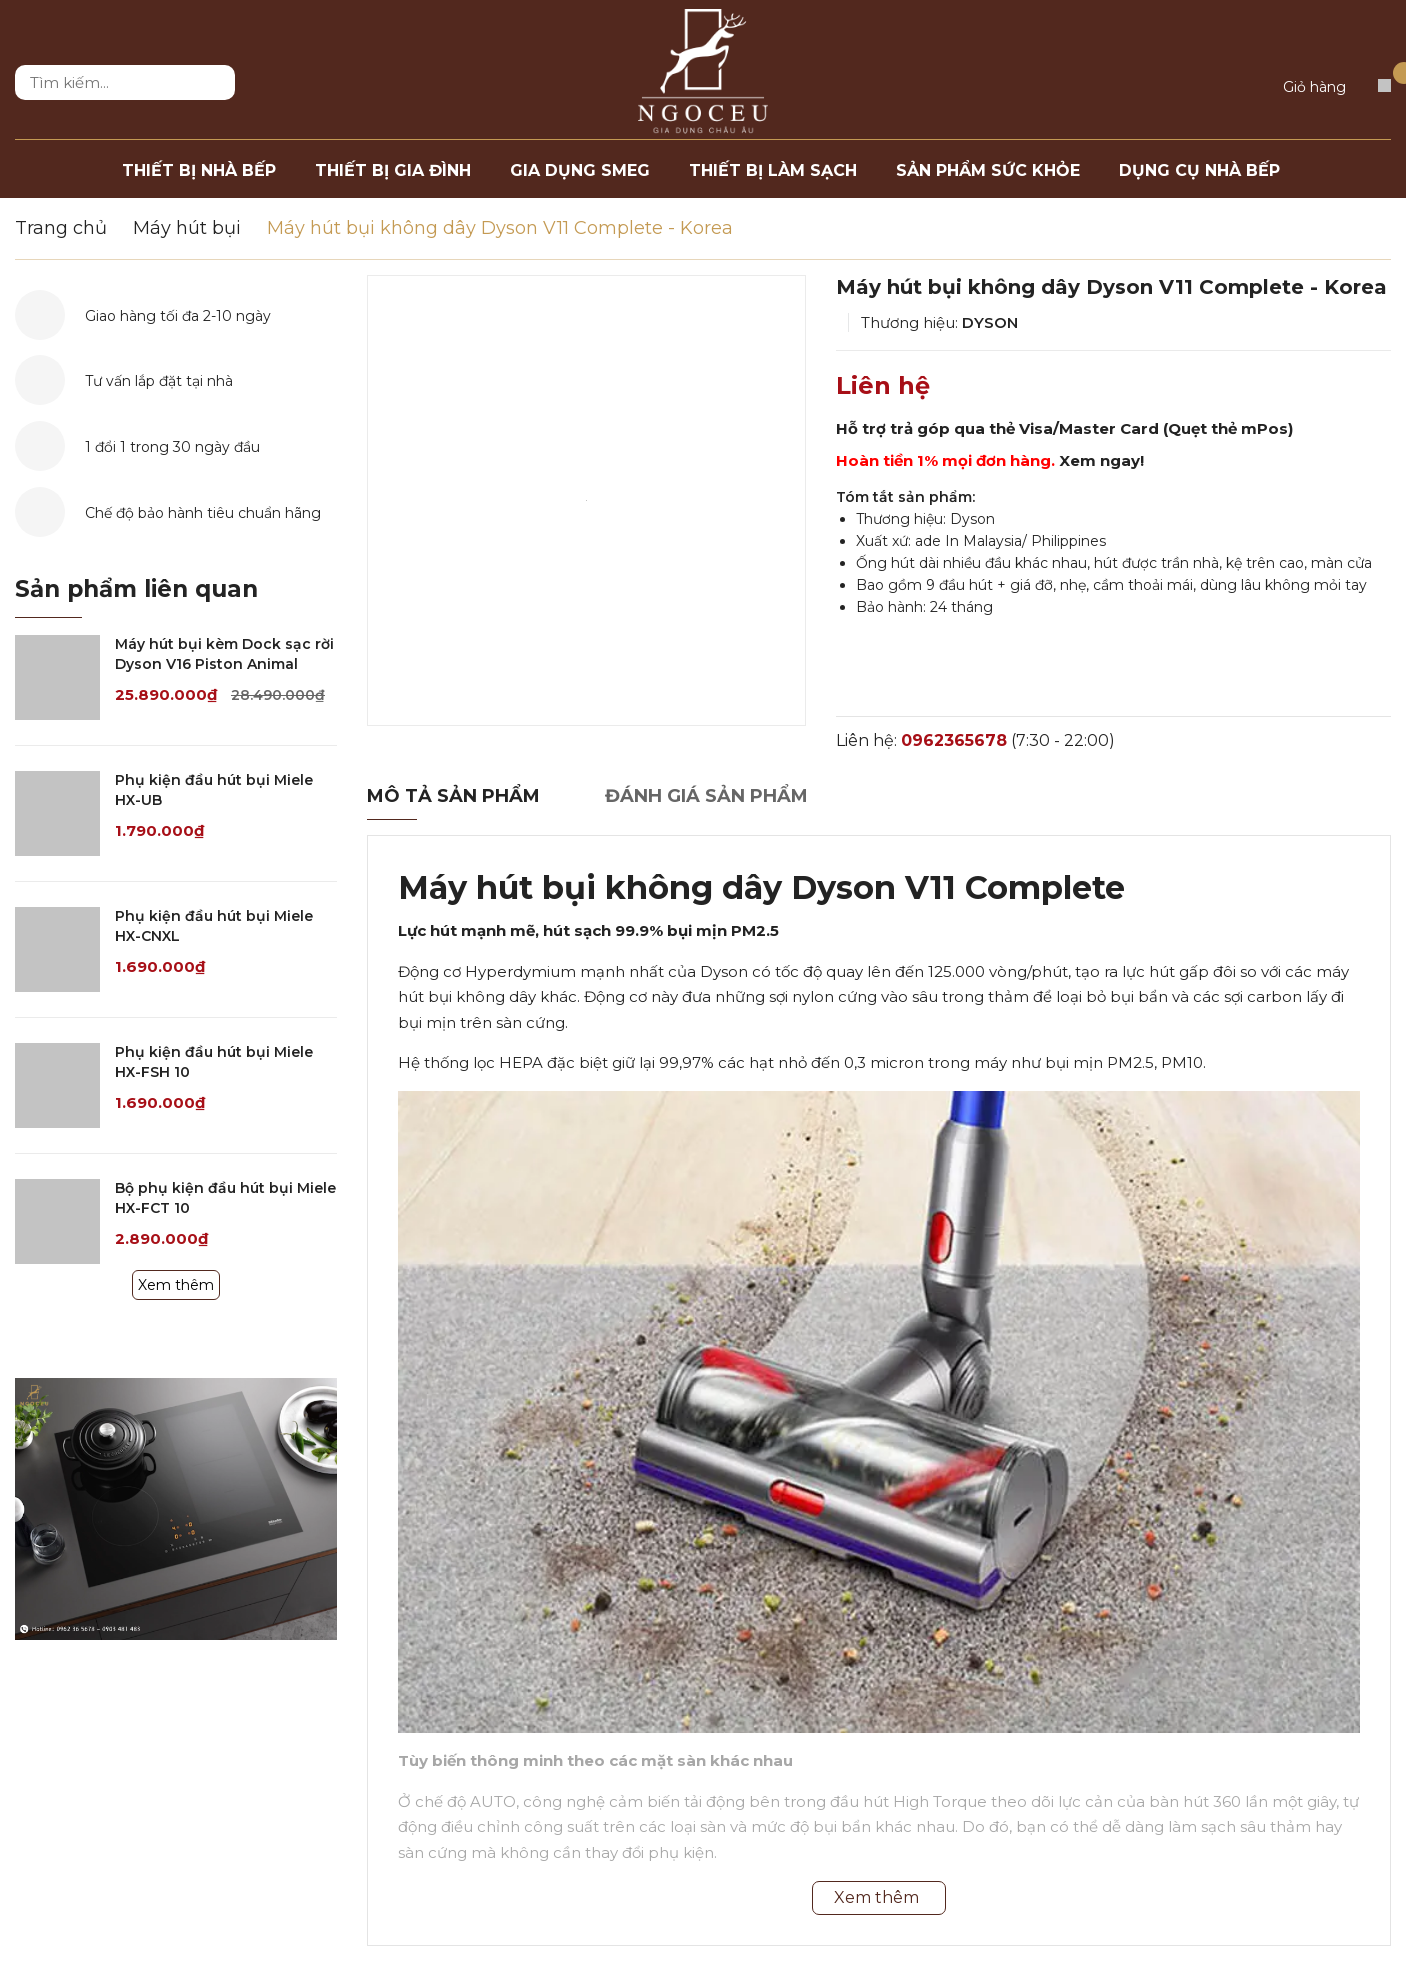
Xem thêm (176, 1285)
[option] (586, 500)
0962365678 (954, 740)
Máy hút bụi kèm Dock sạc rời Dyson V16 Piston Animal (224, 654)
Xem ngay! (1101, 460)
